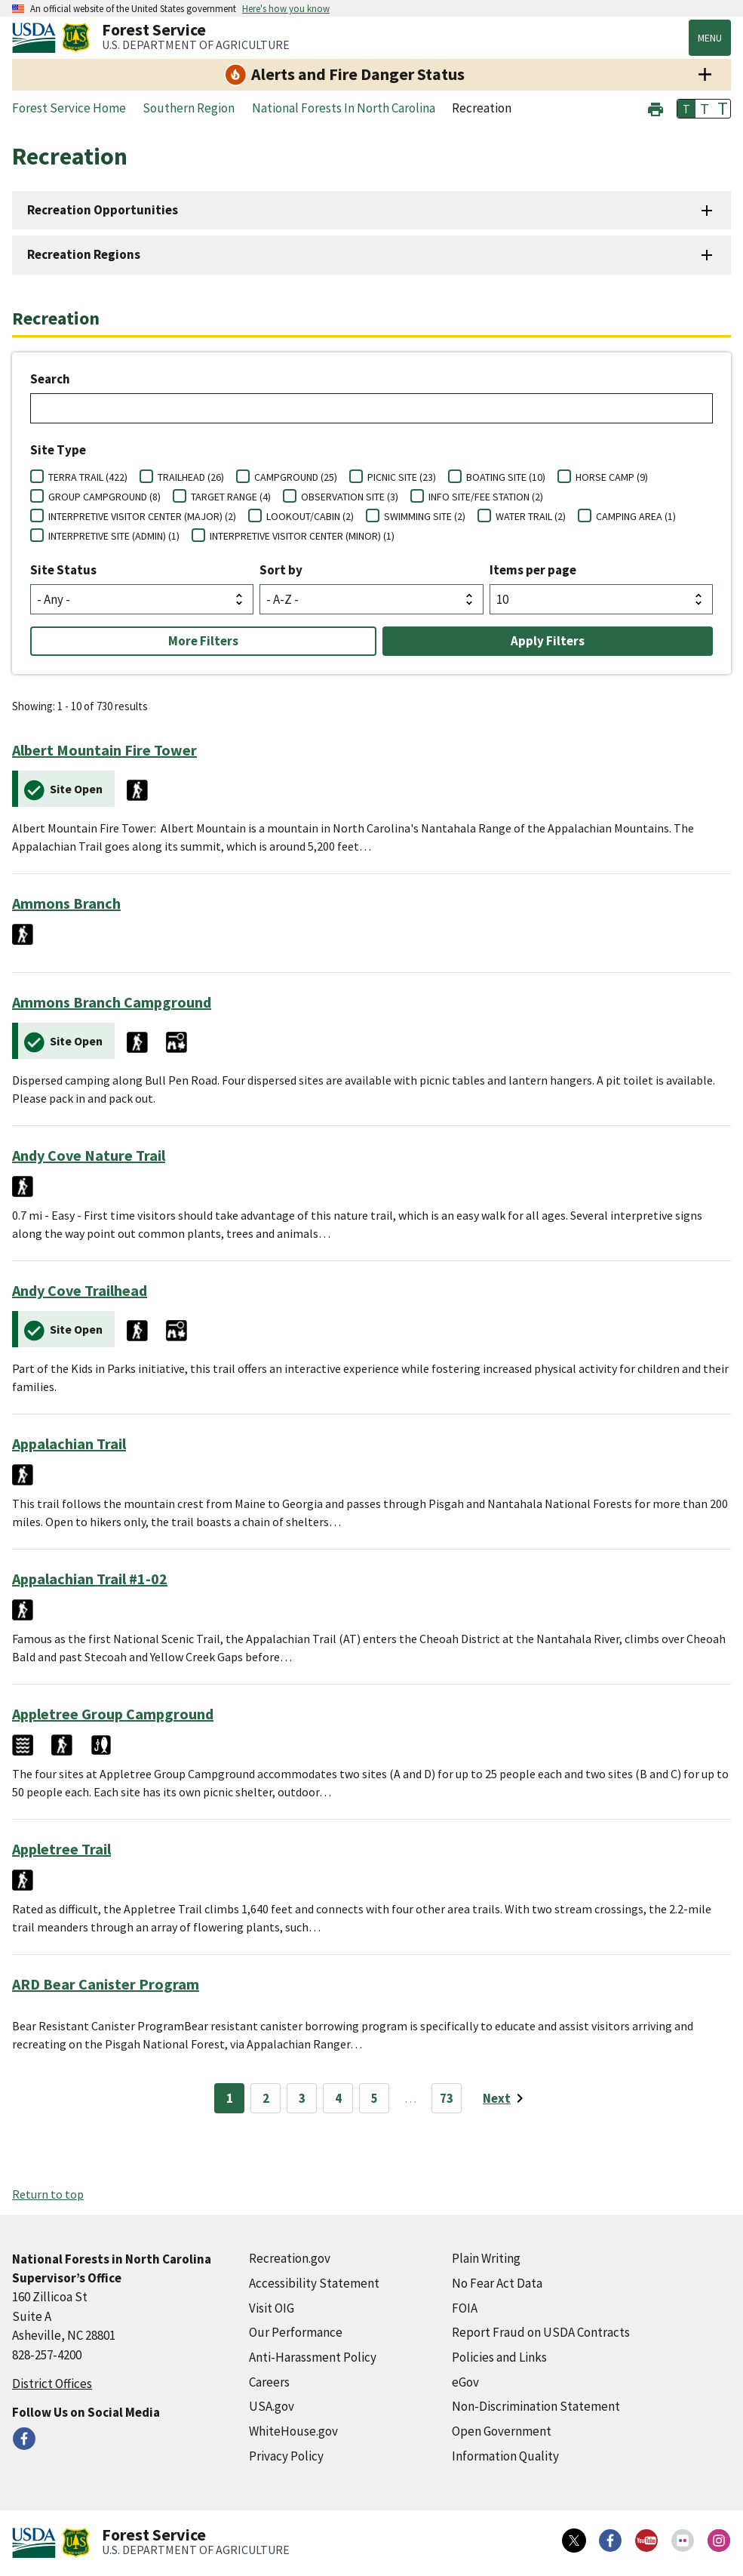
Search (50, 379)
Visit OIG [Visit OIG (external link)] (271, 2308)
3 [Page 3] (302, 2098)
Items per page (533, 570)
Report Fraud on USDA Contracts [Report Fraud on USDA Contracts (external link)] (541, 2332)
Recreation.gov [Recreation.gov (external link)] (289, 2258)
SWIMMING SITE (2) (424, 516)
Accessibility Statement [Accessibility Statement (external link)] (314, 2283)
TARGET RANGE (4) (231, 496)
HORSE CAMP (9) (612, 477)
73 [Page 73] (446, 2098)
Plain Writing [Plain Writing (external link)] (486, 2258)
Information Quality (505, 2456)
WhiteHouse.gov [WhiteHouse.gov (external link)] (293, 2431)
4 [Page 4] (338, 2098)
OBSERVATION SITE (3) (349, 496)
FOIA (464, 2308)
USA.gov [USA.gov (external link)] (271, 2406)
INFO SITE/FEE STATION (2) (485, 496)
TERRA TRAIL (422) (87, 477)
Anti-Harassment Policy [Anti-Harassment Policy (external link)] (312, 2357)
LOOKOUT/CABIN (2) (310, 516)
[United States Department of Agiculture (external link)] (37, 38)
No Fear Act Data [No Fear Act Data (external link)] (497, 2283)
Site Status (63, 570)
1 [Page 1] (229, 2098)
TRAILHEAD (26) (191, 477)
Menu (710, 38)
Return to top (48, 2194)
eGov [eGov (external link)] (465, 2382)
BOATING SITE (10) (505, 477)
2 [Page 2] (266, 2098)
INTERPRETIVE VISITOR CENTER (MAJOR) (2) (142, 516)
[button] (655, 107)
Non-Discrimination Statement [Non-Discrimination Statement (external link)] (536, 2406)
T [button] (686, 108)
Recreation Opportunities (102, 210)
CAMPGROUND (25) (295, 477)
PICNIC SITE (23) (401, 477)
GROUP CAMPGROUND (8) (104, 496)
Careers (269, 2382)
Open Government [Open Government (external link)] (501, 2431)
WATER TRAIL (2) (531, 516)
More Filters (203, 640)
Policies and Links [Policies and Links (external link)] (499, 2357)
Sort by (280, 570)
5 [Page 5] (374, 2098)
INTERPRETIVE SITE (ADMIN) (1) (114, 536)
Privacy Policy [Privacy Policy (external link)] (286, 2456)
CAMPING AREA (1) (636, 516)
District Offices (52, 2383)
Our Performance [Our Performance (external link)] (295, 2332)
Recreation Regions (83, 254)
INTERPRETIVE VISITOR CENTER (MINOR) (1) (302, 536)
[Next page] (506, 2098)
